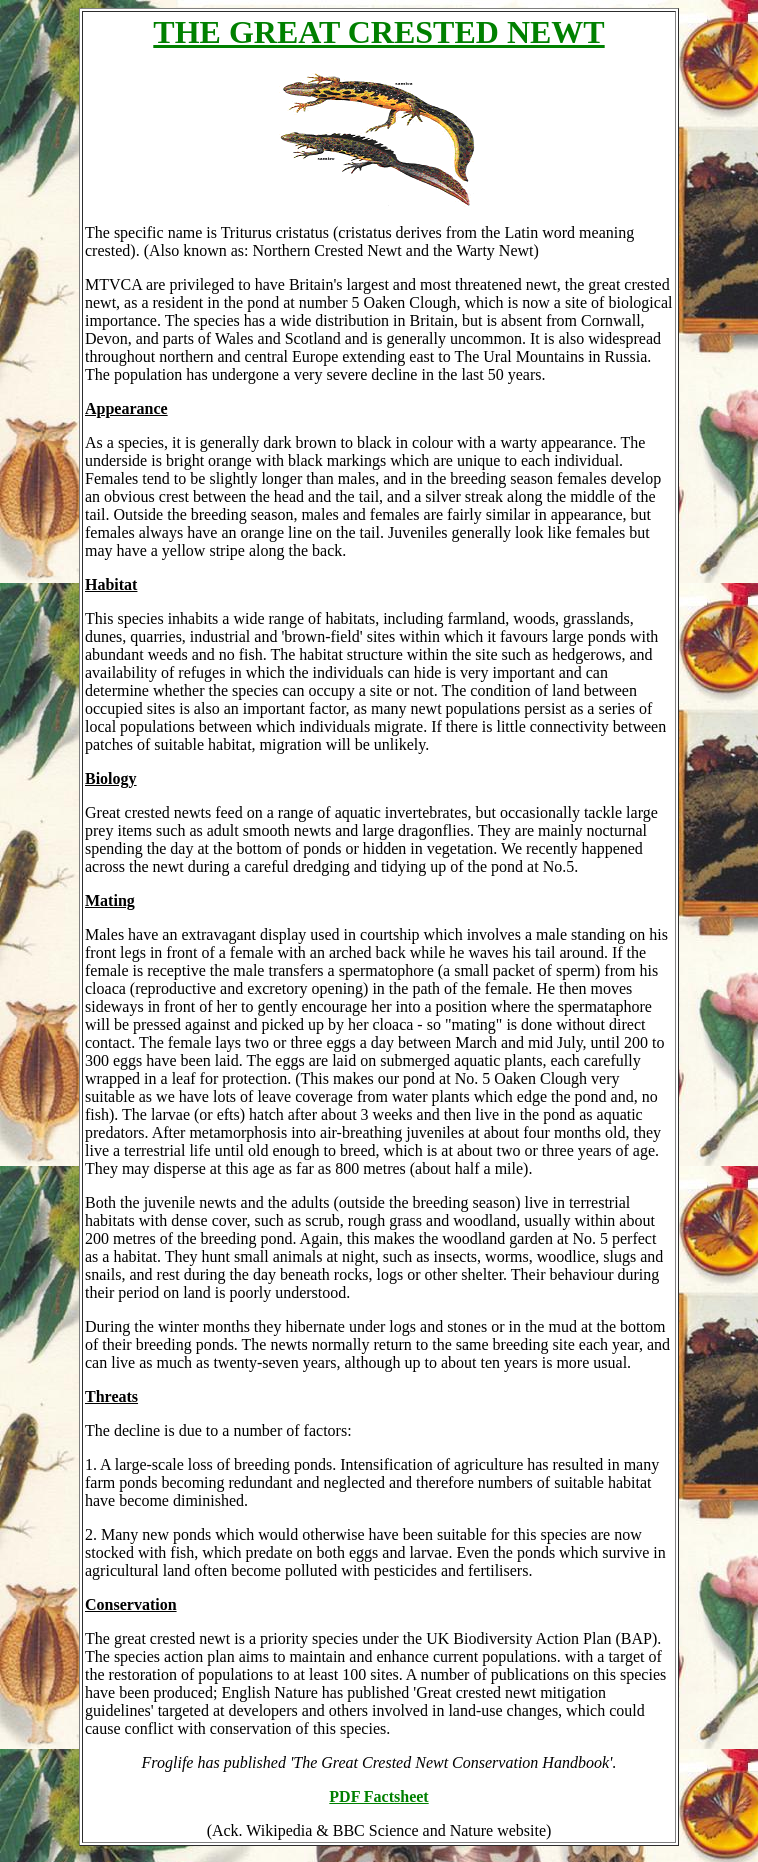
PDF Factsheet (378, 1796)
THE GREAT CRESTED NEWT (378, 32)
